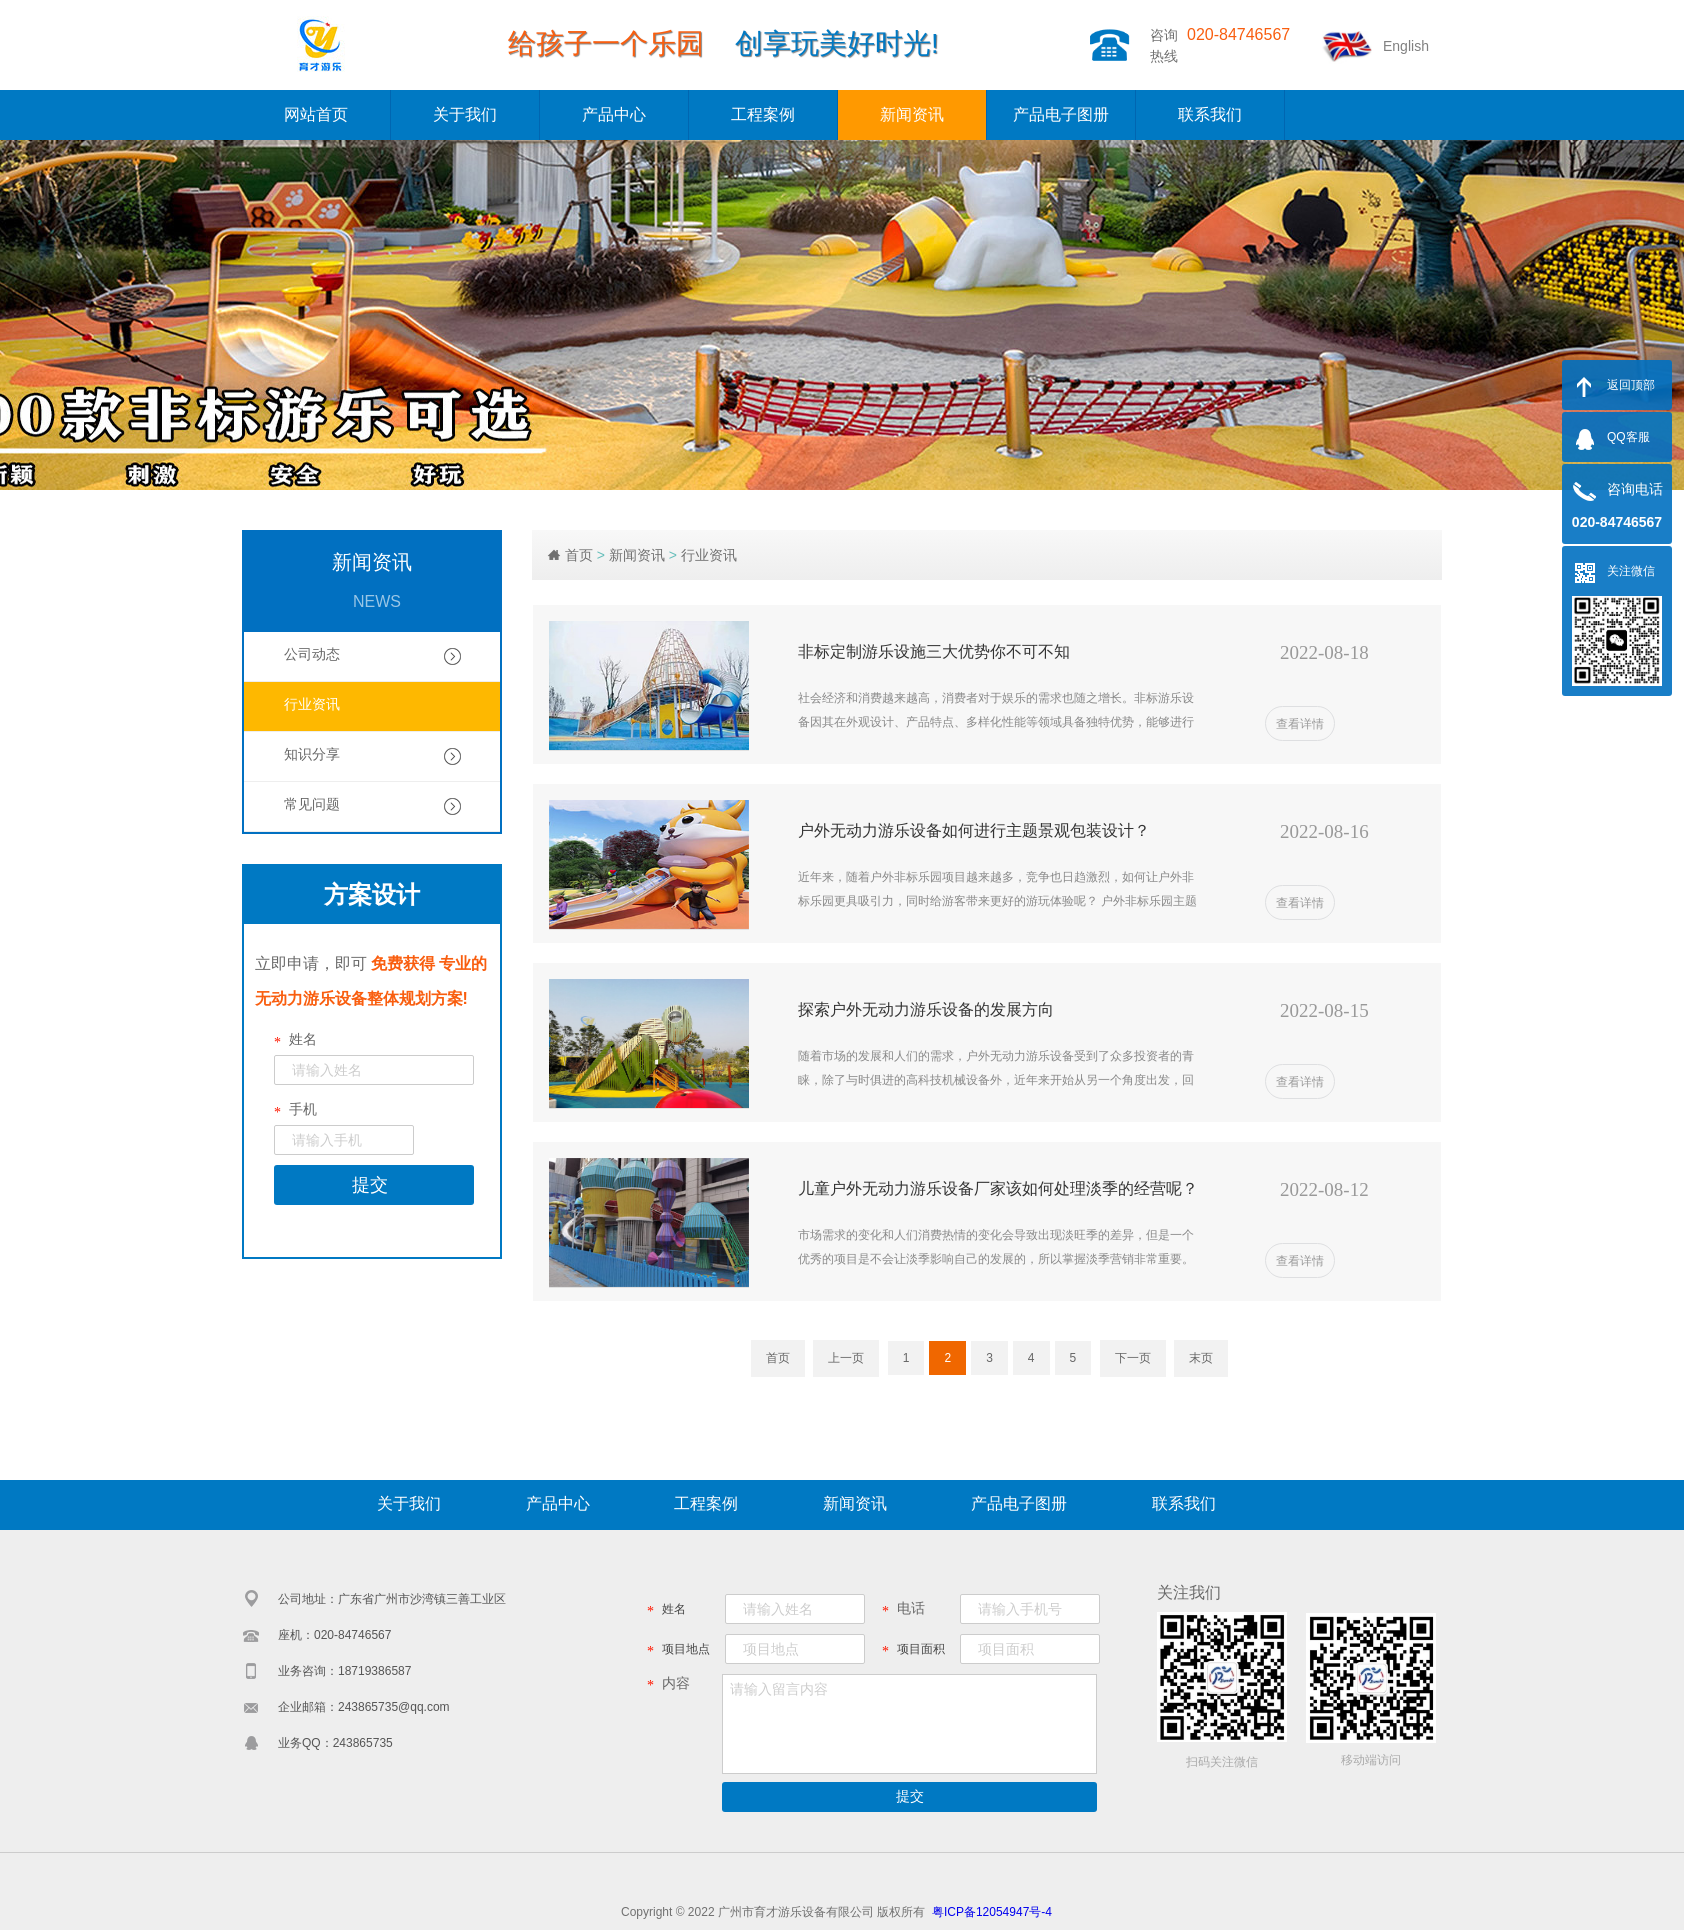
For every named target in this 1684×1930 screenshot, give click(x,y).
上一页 (846, 1358)
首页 (579, 555)
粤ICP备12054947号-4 (992, 1912)
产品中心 (614, 114)
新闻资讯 (912, 114)
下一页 (1133, 1358)
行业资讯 (709, 555)
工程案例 (763, 114)
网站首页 (316, 114)
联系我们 (1210, 114)
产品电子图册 (1061, 114)
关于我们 (465, 114)
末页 (1201, 1358)
